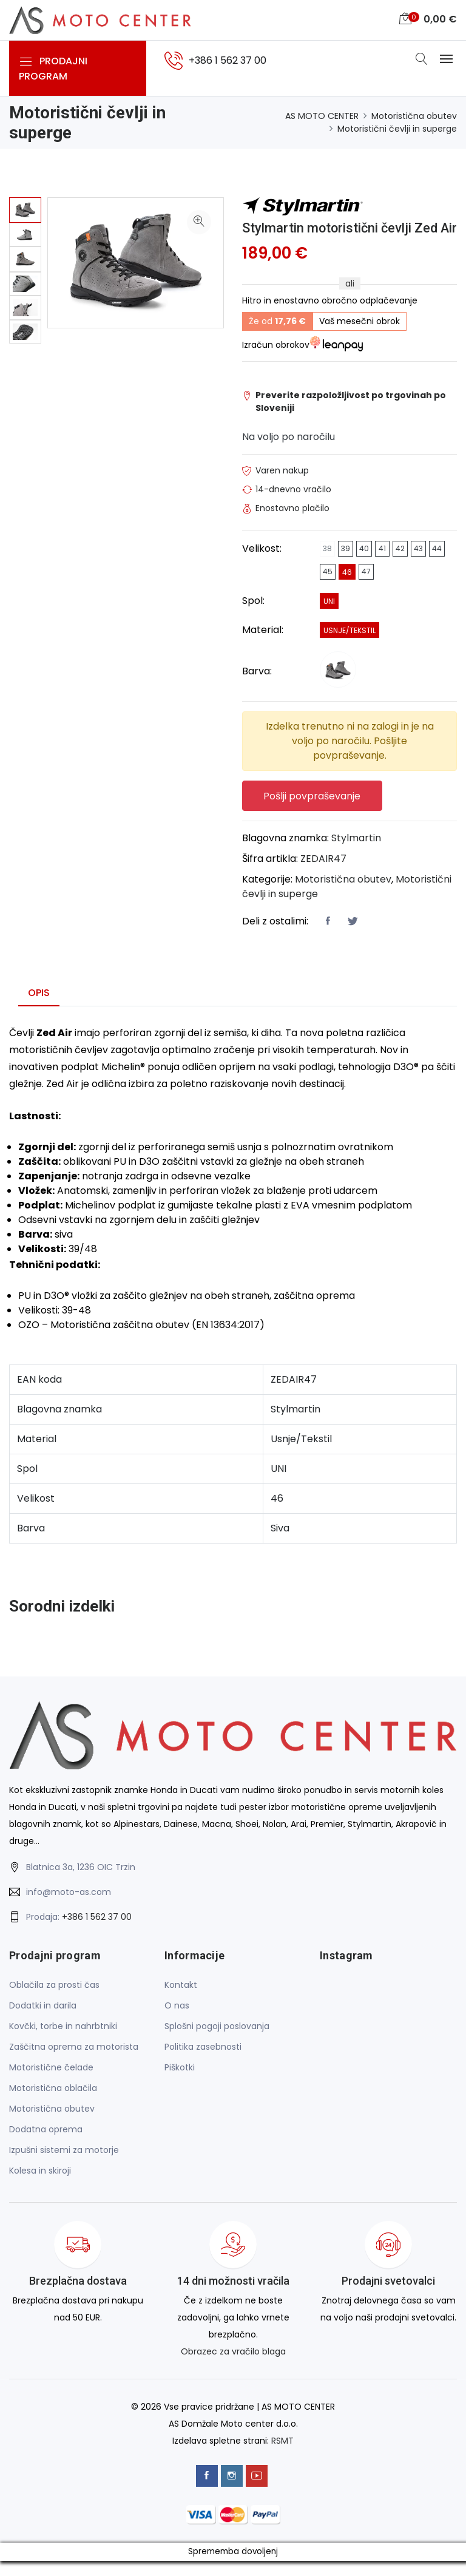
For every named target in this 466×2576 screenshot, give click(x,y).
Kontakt (180, 2001)
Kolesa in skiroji (40, 2187)
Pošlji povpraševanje (312, 812)
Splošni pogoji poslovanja (216, 2042)
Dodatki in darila (42, 2022)
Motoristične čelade (51, 2084)
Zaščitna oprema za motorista (73, 2063)
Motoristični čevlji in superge (397, 129)
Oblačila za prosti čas (54, 2001)
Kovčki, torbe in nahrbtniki (63, 2042)
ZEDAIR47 (323, 875)
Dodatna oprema (46, 2146)
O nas (176, 2022)
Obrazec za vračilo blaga (233, 2368)
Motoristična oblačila (53, 2104)
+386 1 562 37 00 (97, 1933)
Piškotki (179, 2084)
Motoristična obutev (414, 116)
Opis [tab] (39, 1009)
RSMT (282, 2456)
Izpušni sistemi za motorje (64, 2166)
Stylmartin (356, 854)
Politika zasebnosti (202, 2063)
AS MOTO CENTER (322, 116)
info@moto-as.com (68, 1908)
